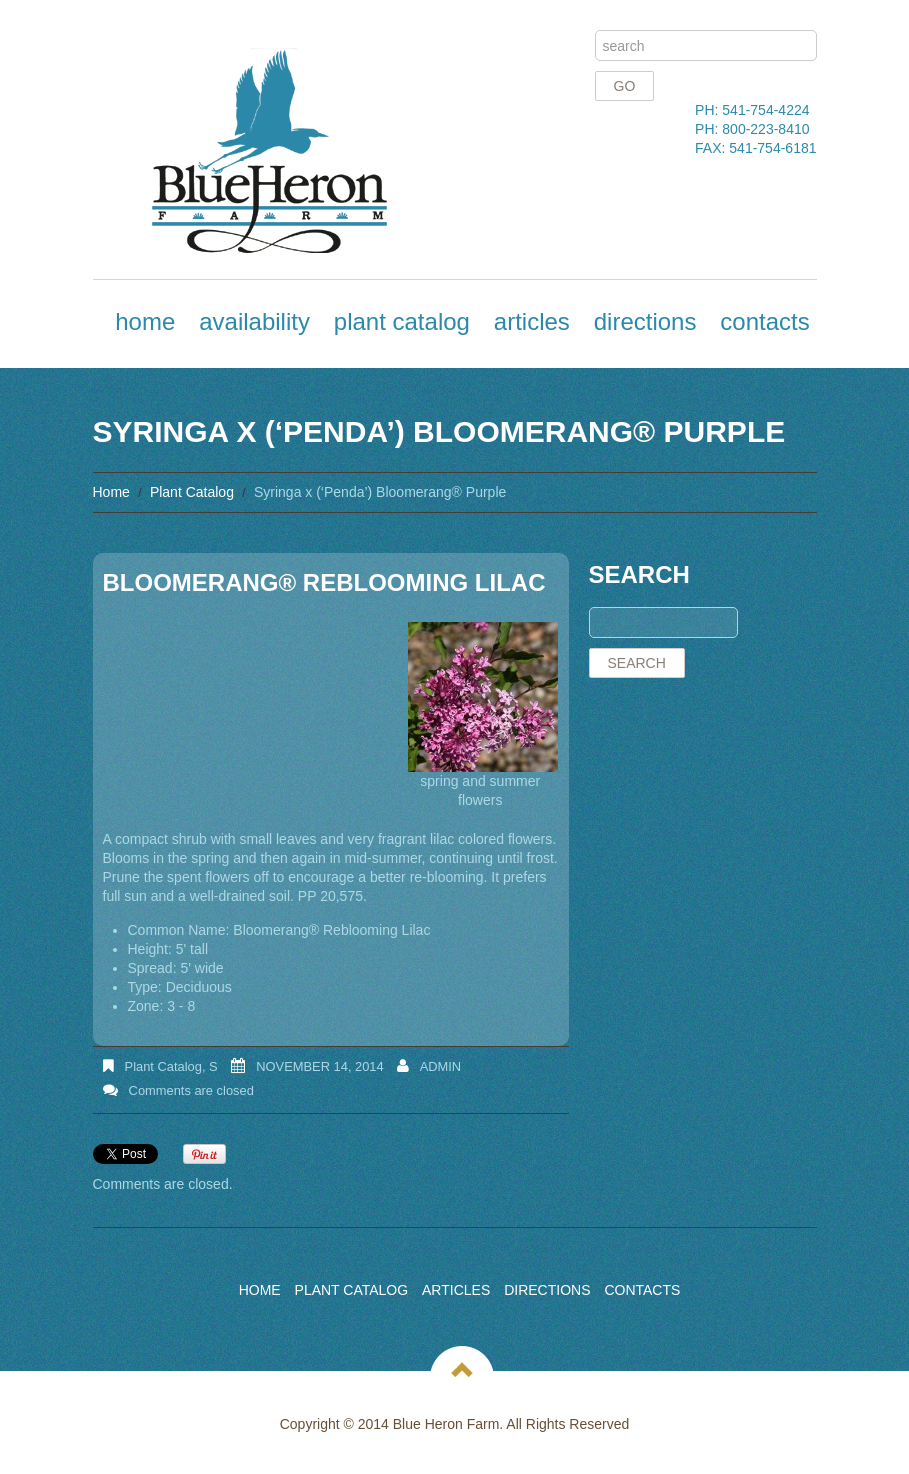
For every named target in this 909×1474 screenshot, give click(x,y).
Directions (645, 321)
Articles (532, 321)
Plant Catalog (402, 321)
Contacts (764, 321)
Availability (254, 321)
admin (441, 1066)
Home (145, 321)
